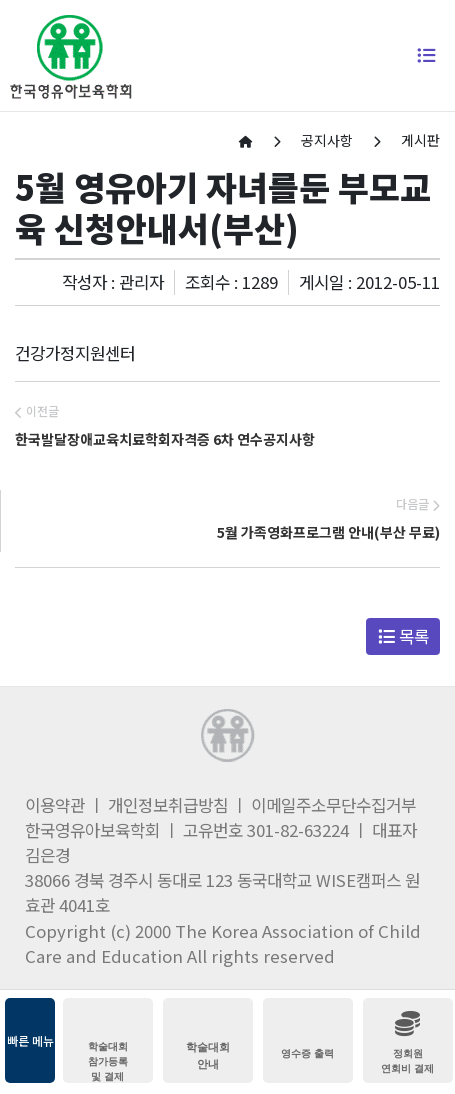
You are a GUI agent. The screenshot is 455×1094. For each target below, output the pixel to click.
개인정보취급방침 (168, 805)
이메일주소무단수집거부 (333, 805)
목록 (403, 636)
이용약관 (55, 805)
